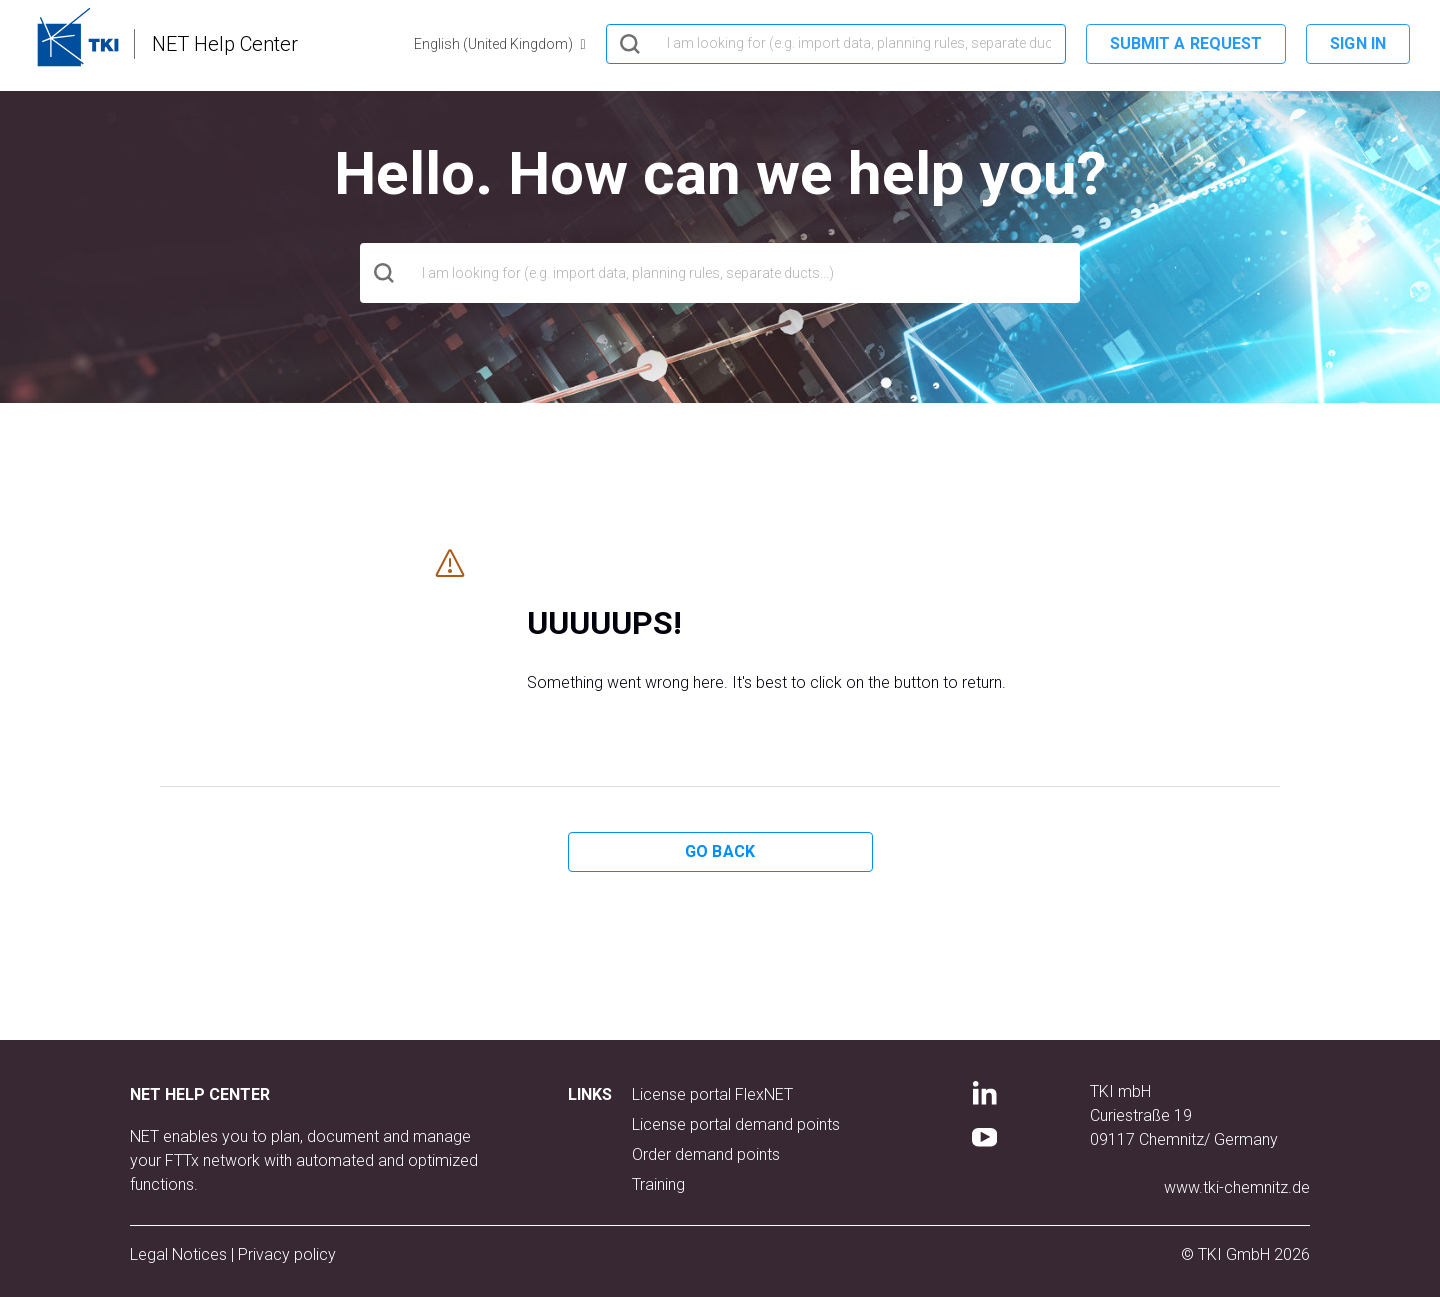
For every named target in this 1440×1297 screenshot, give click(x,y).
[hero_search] (836, 44)
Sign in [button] (1358, 43)
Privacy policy (287, 1254)
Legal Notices (180, 1254)
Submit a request (1186, 43)
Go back (720, 851)
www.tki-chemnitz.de (1237, 1187)
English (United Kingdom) (495, 44)
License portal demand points (736, 1124)
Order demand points (706, 1154)
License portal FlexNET (712, 1094)
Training (658, 1184)
